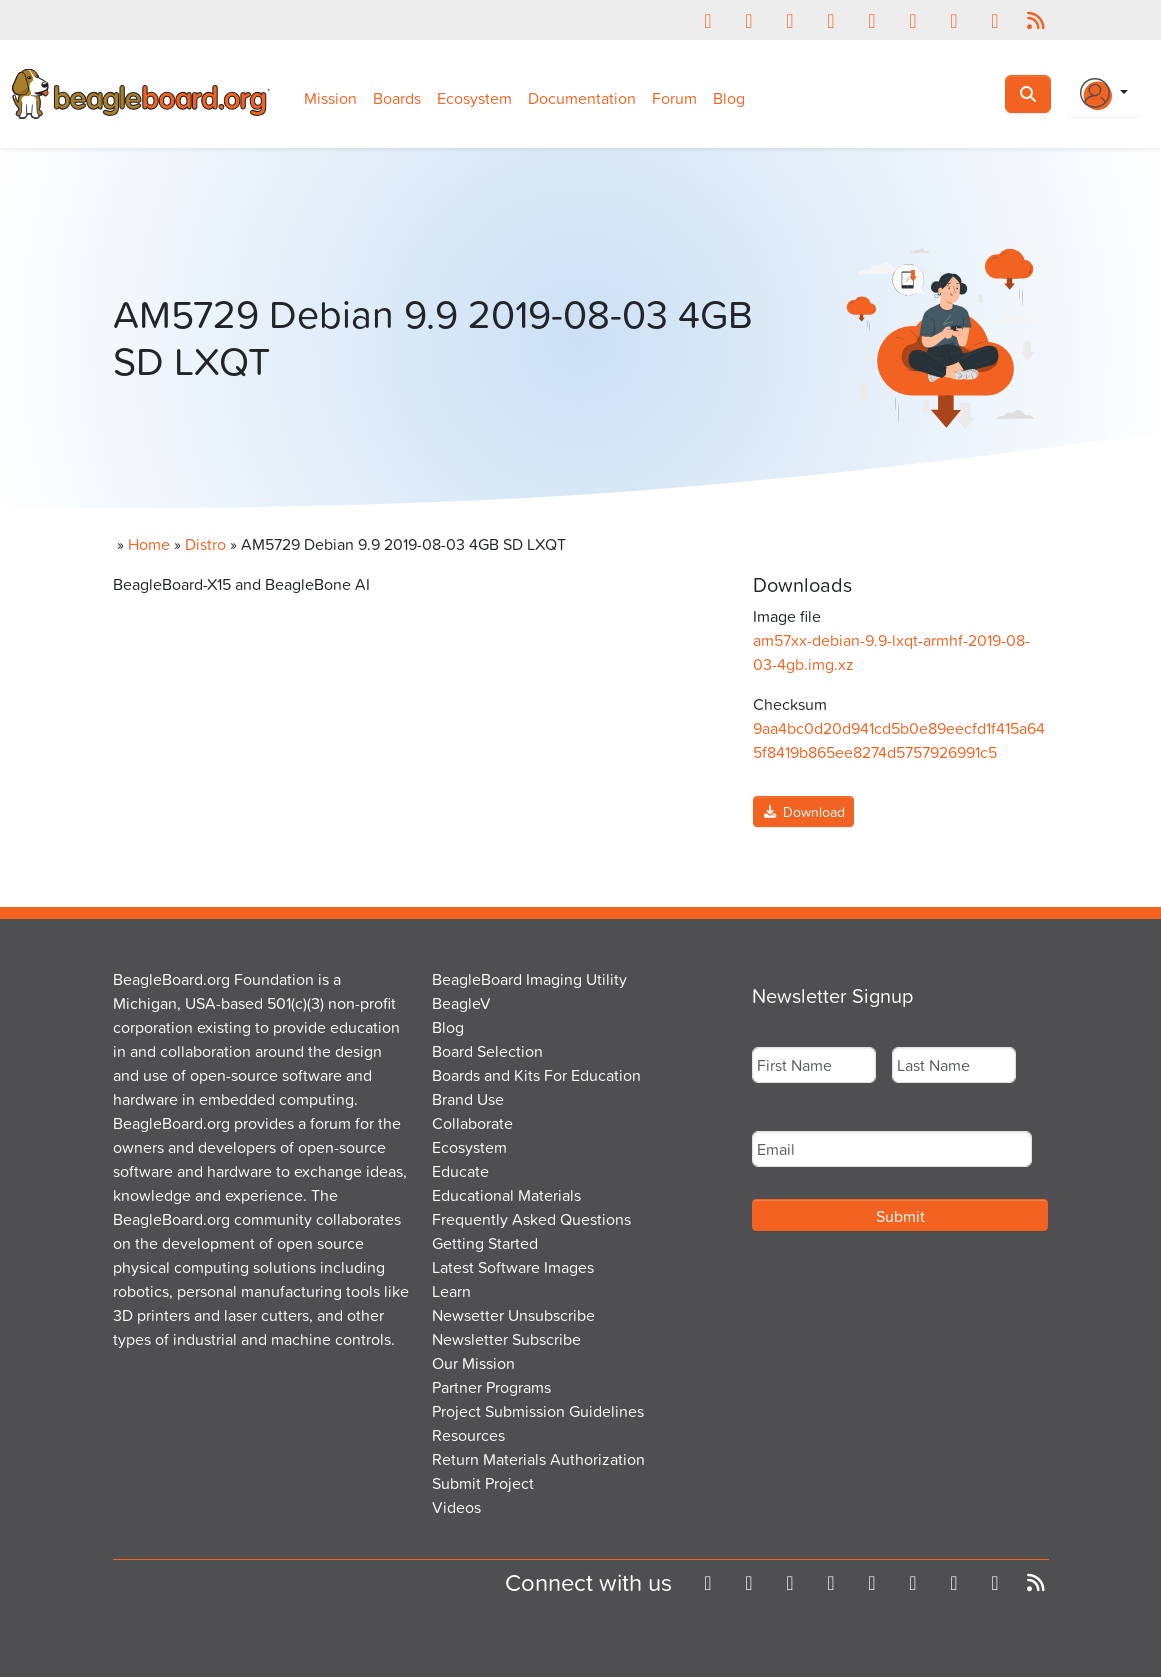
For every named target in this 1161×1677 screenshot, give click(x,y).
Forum (674, 98)
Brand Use (468, 1099)
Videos (456, 1507)
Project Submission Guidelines (538, 1411)
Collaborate (472, 1123)
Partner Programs (491, 1387)
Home (149, 544)
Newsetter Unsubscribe (513, 1315)
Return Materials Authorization (538, 1459)
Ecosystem (474, 98)
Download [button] (804, 811)
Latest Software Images (513, 1267)
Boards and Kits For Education (536, 1075)
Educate (460, 1171)
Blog (729, 98)
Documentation (582, 98)
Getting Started (485, 1243)
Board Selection (487, 1051)
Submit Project (483, 1483)
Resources (468, 1435)
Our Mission (473, 1363)
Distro (205, 544)
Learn (451, 1291)
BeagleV (461, 1003)
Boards (397, 98)
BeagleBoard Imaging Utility (529, 979)
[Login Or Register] (1104, 94)
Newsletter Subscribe (506, 1339)
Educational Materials (506, 1195)
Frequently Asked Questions (531, 1219)
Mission (330, 98)
